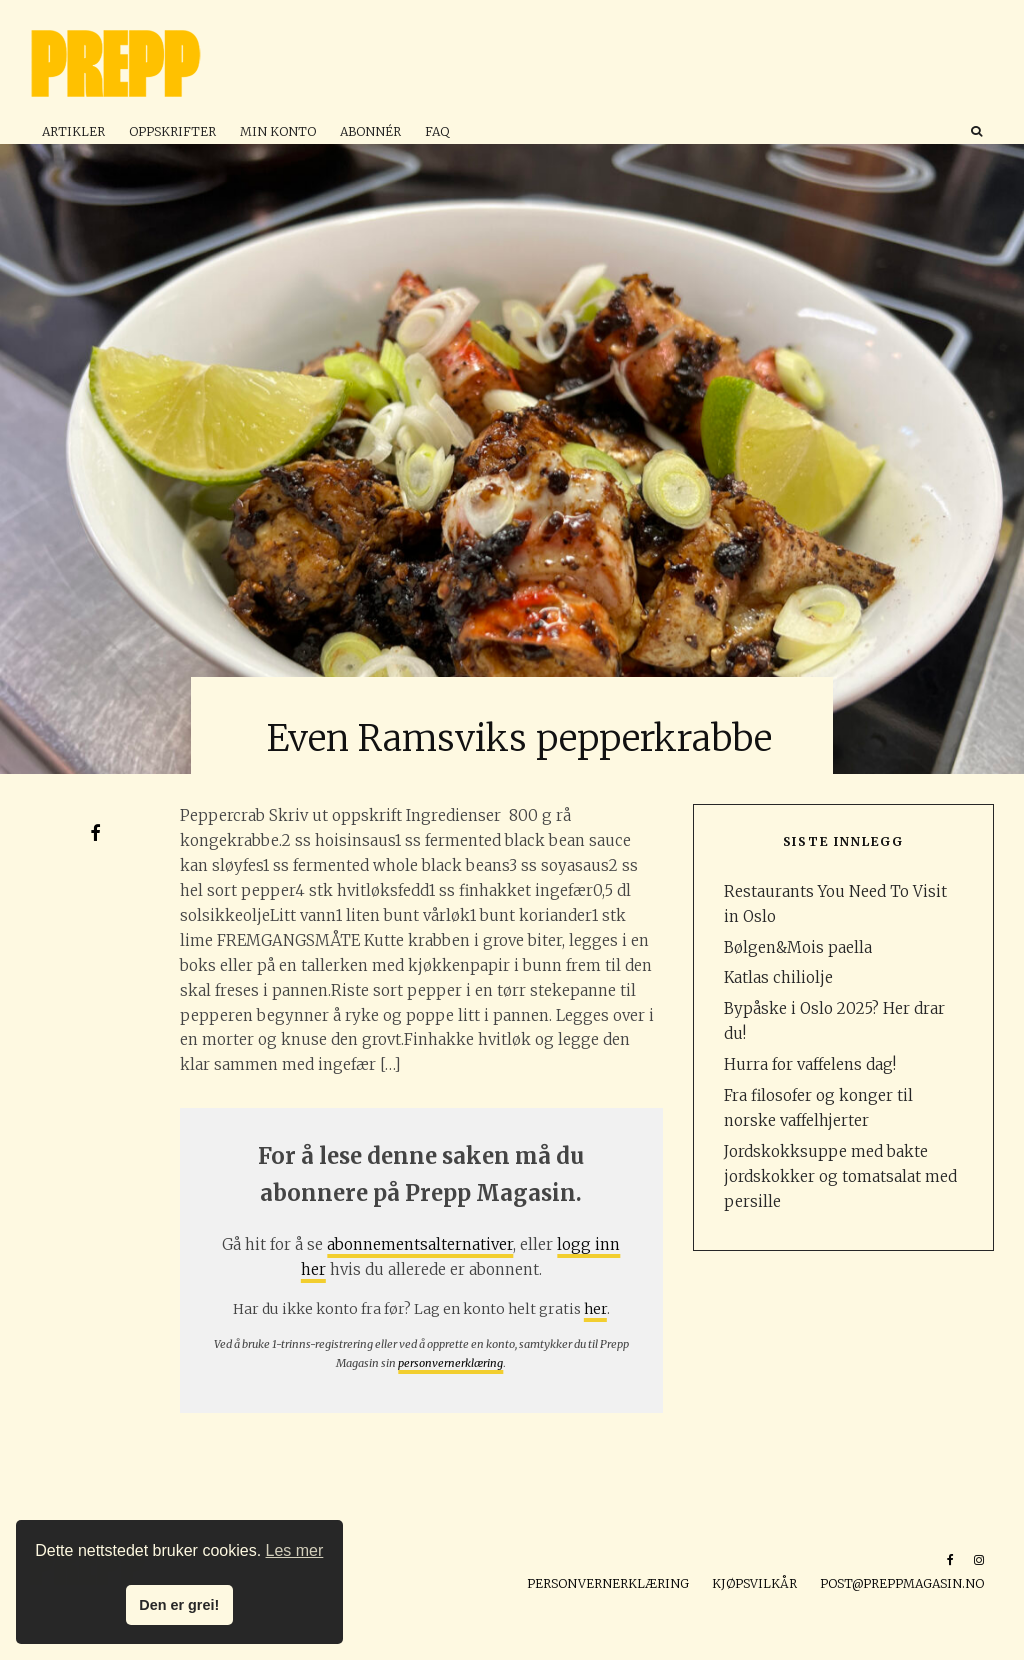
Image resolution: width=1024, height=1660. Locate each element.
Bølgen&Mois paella (798, 947)
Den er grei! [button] (179, 1605)
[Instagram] (979, 1560)
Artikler (73, 131)
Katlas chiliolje (778, 977)
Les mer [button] (295, 1550)
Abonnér (370, 131)
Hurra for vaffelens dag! (810, 1064)
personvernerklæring (450, 1363)
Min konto (278, 131)
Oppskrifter (172, 131)
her (595, 1309)
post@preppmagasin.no (902, 1583)
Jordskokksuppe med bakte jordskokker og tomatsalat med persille (840, 1176)
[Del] (95, 833)
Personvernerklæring (608, 1583)
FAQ (437, 131)
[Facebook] (950, 1560)
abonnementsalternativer (420, 1244)
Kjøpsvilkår (754, 1583)
